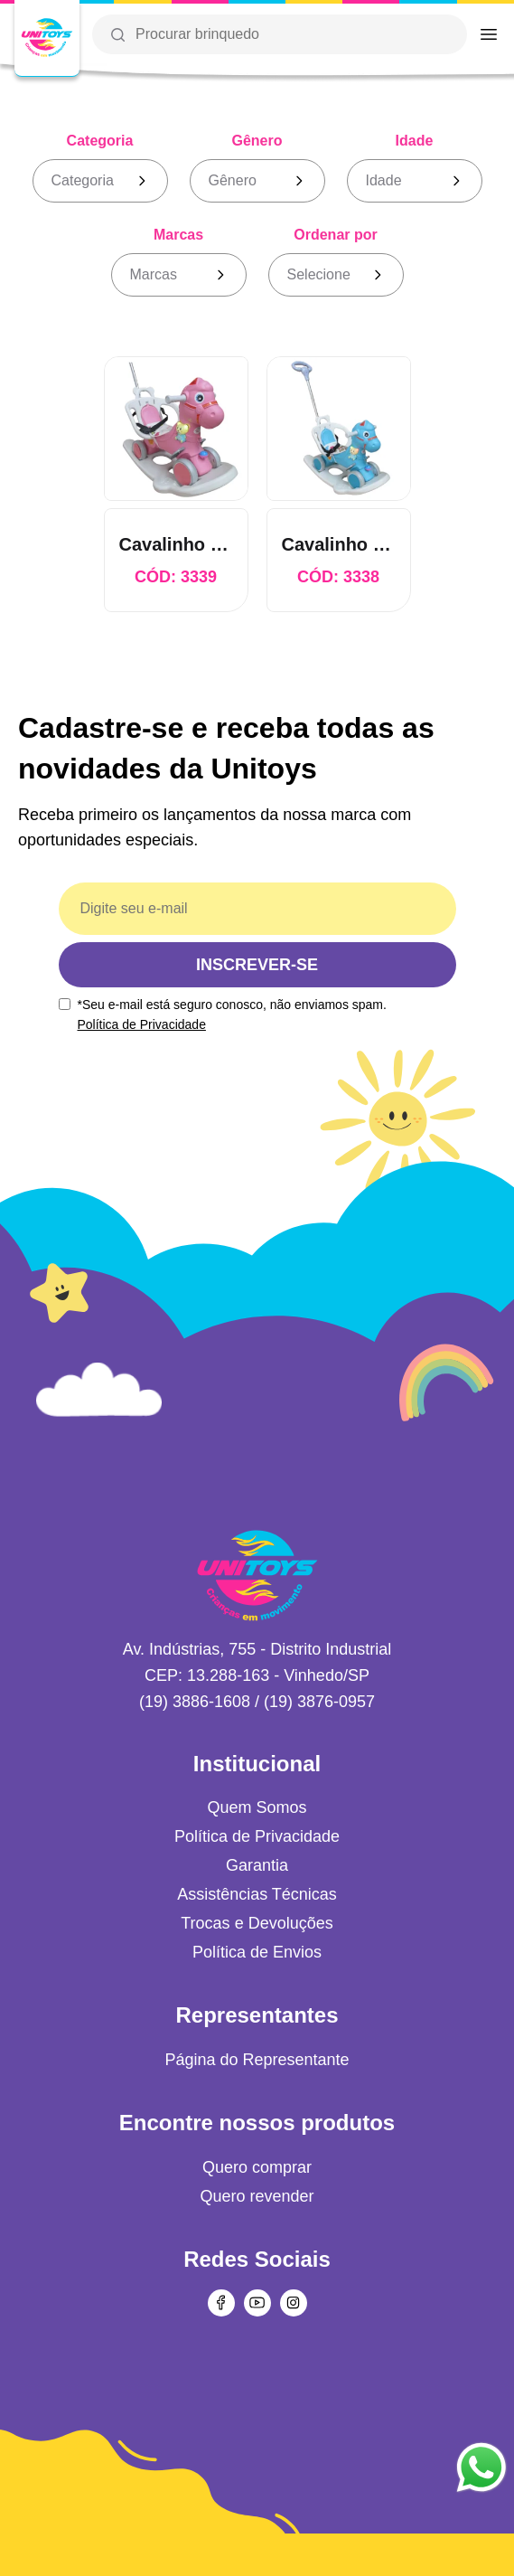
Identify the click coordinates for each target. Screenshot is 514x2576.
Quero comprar (257, 2167)
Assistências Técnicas (257, 1894)
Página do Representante (256, 2060)
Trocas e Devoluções (256, 1923)
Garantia (257, 1865)
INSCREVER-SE (257, 965)
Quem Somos (256, 1807)
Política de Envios (257, 1952)
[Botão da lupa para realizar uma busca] (117, 34)
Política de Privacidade (142, 1024)
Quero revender (256, 2196)
